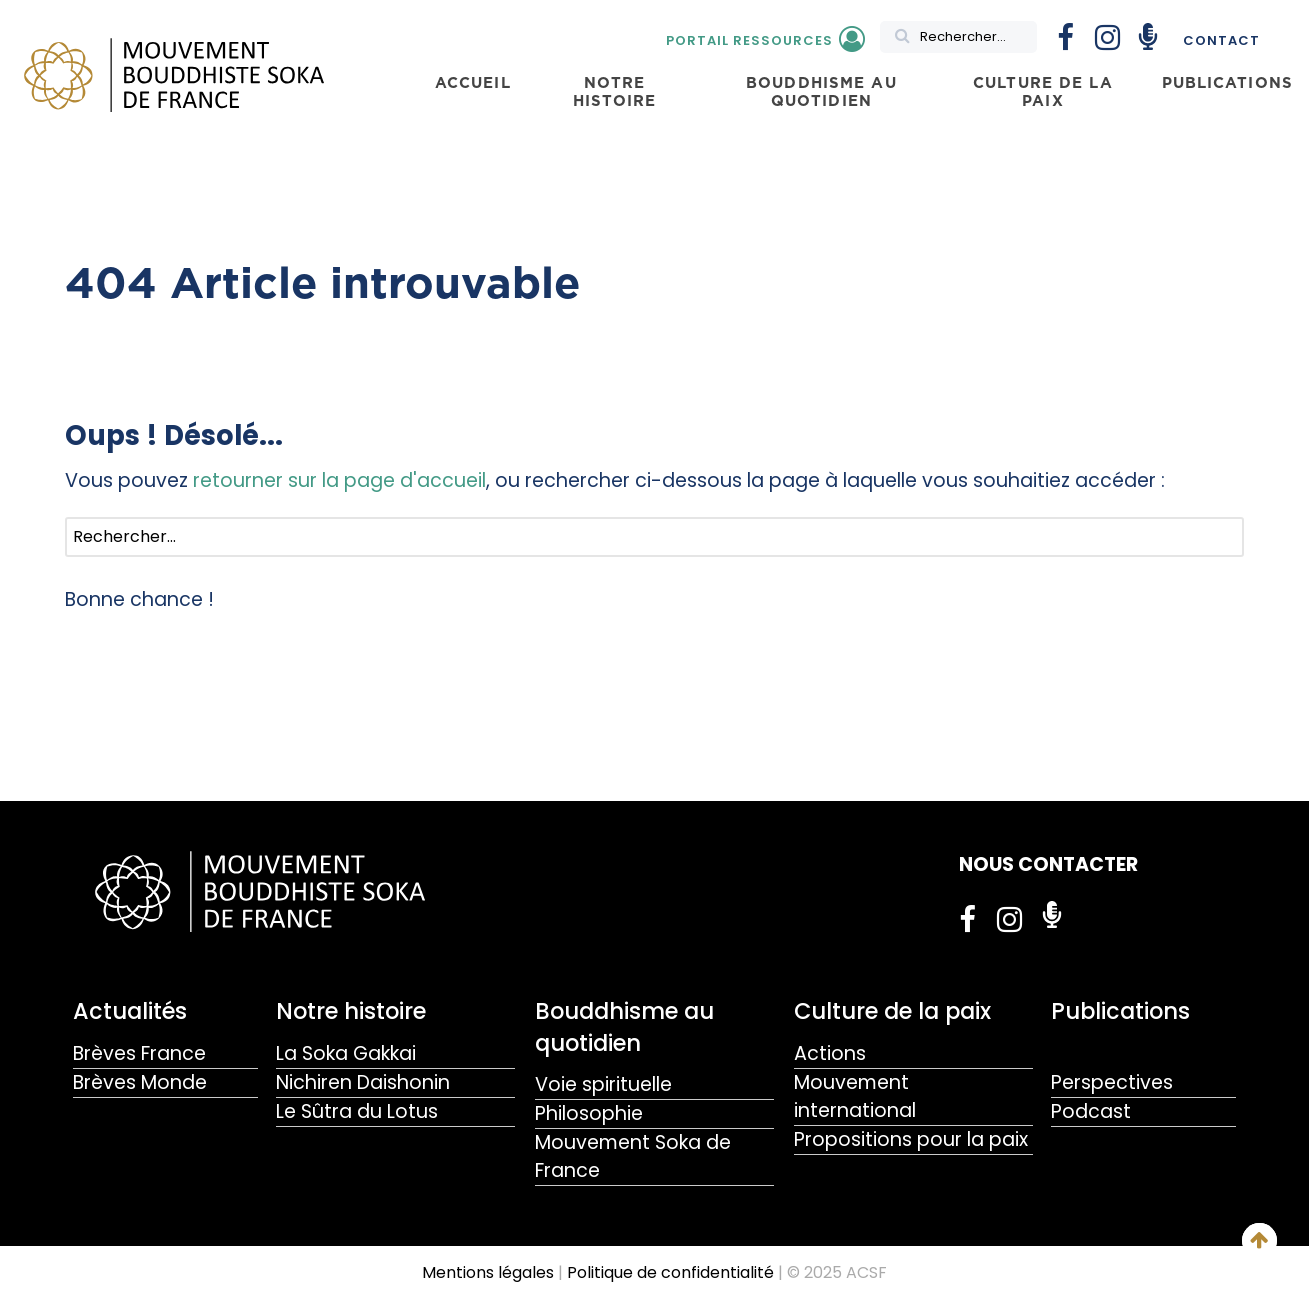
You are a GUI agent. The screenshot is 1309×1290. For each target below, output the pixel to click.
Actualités (130, 1011)
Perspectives (1112, 1082)
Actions (830, 1053)
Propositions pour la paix (911, 1139)
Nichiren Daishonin (363, 1082)
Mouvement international (855, 1096)
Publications (1120, 1011)
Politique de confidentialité (670, 1272)
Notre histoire (351, 1011)
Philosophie (589, 1113)
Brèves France (139, 1053)
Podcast (1091, 1111)
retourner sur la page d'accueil (339, 480)
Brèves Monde (140, 1082)
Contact (1221, 40)
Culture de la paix (892, 1011)
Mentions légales (488, 1272)
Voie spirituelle (603, 1084)
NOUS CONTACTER (1048, 864)
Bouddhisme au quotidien (624, 1026)
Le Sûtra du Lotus (357, 1111)
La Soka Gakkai (346, 1053)
